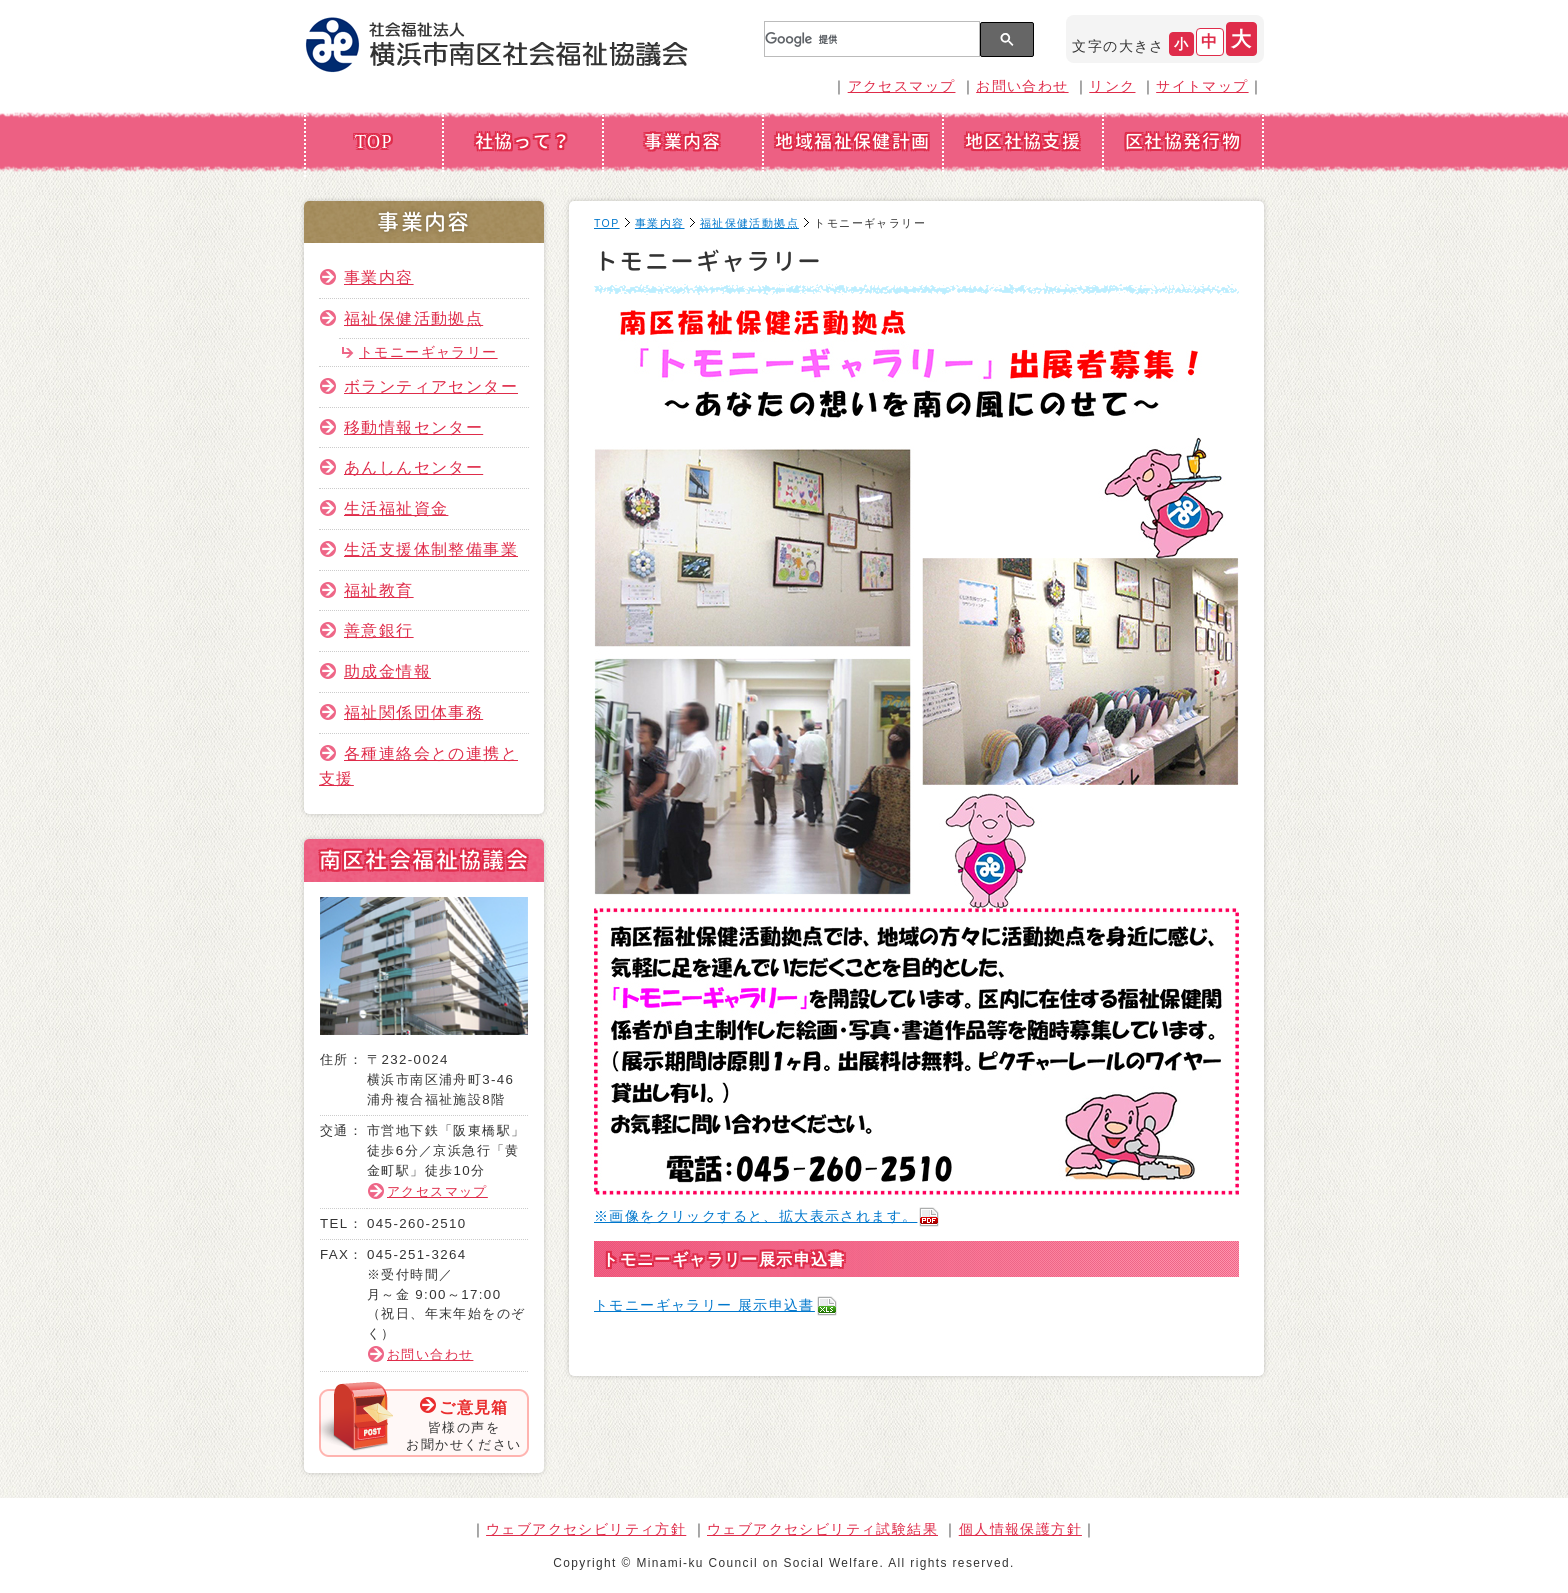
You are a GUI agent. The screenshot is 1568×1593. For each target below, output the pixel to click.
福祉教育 (379, 590)
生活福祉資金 (396, 508)
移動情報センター (413, 427)
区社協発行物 (1183, 141)
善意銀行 (379, 630)
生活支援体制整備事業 (431, 549)
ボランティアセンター (431, 386)
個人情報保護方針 (1020, 1529)
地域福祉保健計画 (852, 141)
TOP (374, 141)
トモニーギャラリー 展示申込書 (716, 1305)
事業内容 (683, 141)
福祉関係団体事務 (413, 712)
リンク (1112, 86)
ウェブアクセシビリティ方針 (586, 1529)
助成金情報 (387, 671)
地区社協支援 (1023, 141)
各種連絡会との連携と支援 (418, 766)
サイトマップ (1202, 86)
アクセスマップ (902, 86)
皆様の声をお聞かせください (463, 1424)
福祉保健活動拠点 (413, 318)
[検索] (870, 39)
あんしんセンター (413, 467)
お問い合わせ (1022, 86)
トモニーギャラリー (428, 352)
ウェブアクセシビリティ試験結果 (822, 1529)
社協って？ (523, 141)
